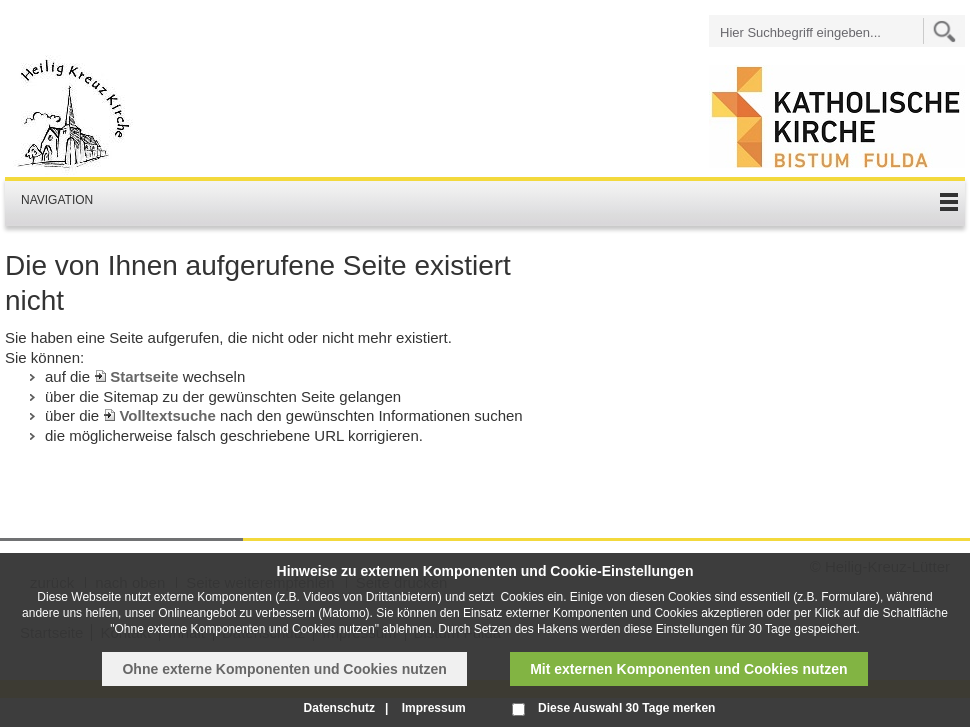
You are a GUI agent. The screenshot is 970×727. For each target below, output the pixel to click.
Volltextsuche (167, 415)
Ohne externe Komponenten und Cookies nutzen (284, 669)
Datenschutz (339, 708)
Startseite (144, 376)
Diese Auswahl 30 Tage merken (626, 708)
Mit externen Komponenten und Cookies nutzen (688, 669)
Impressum (434, 708)
